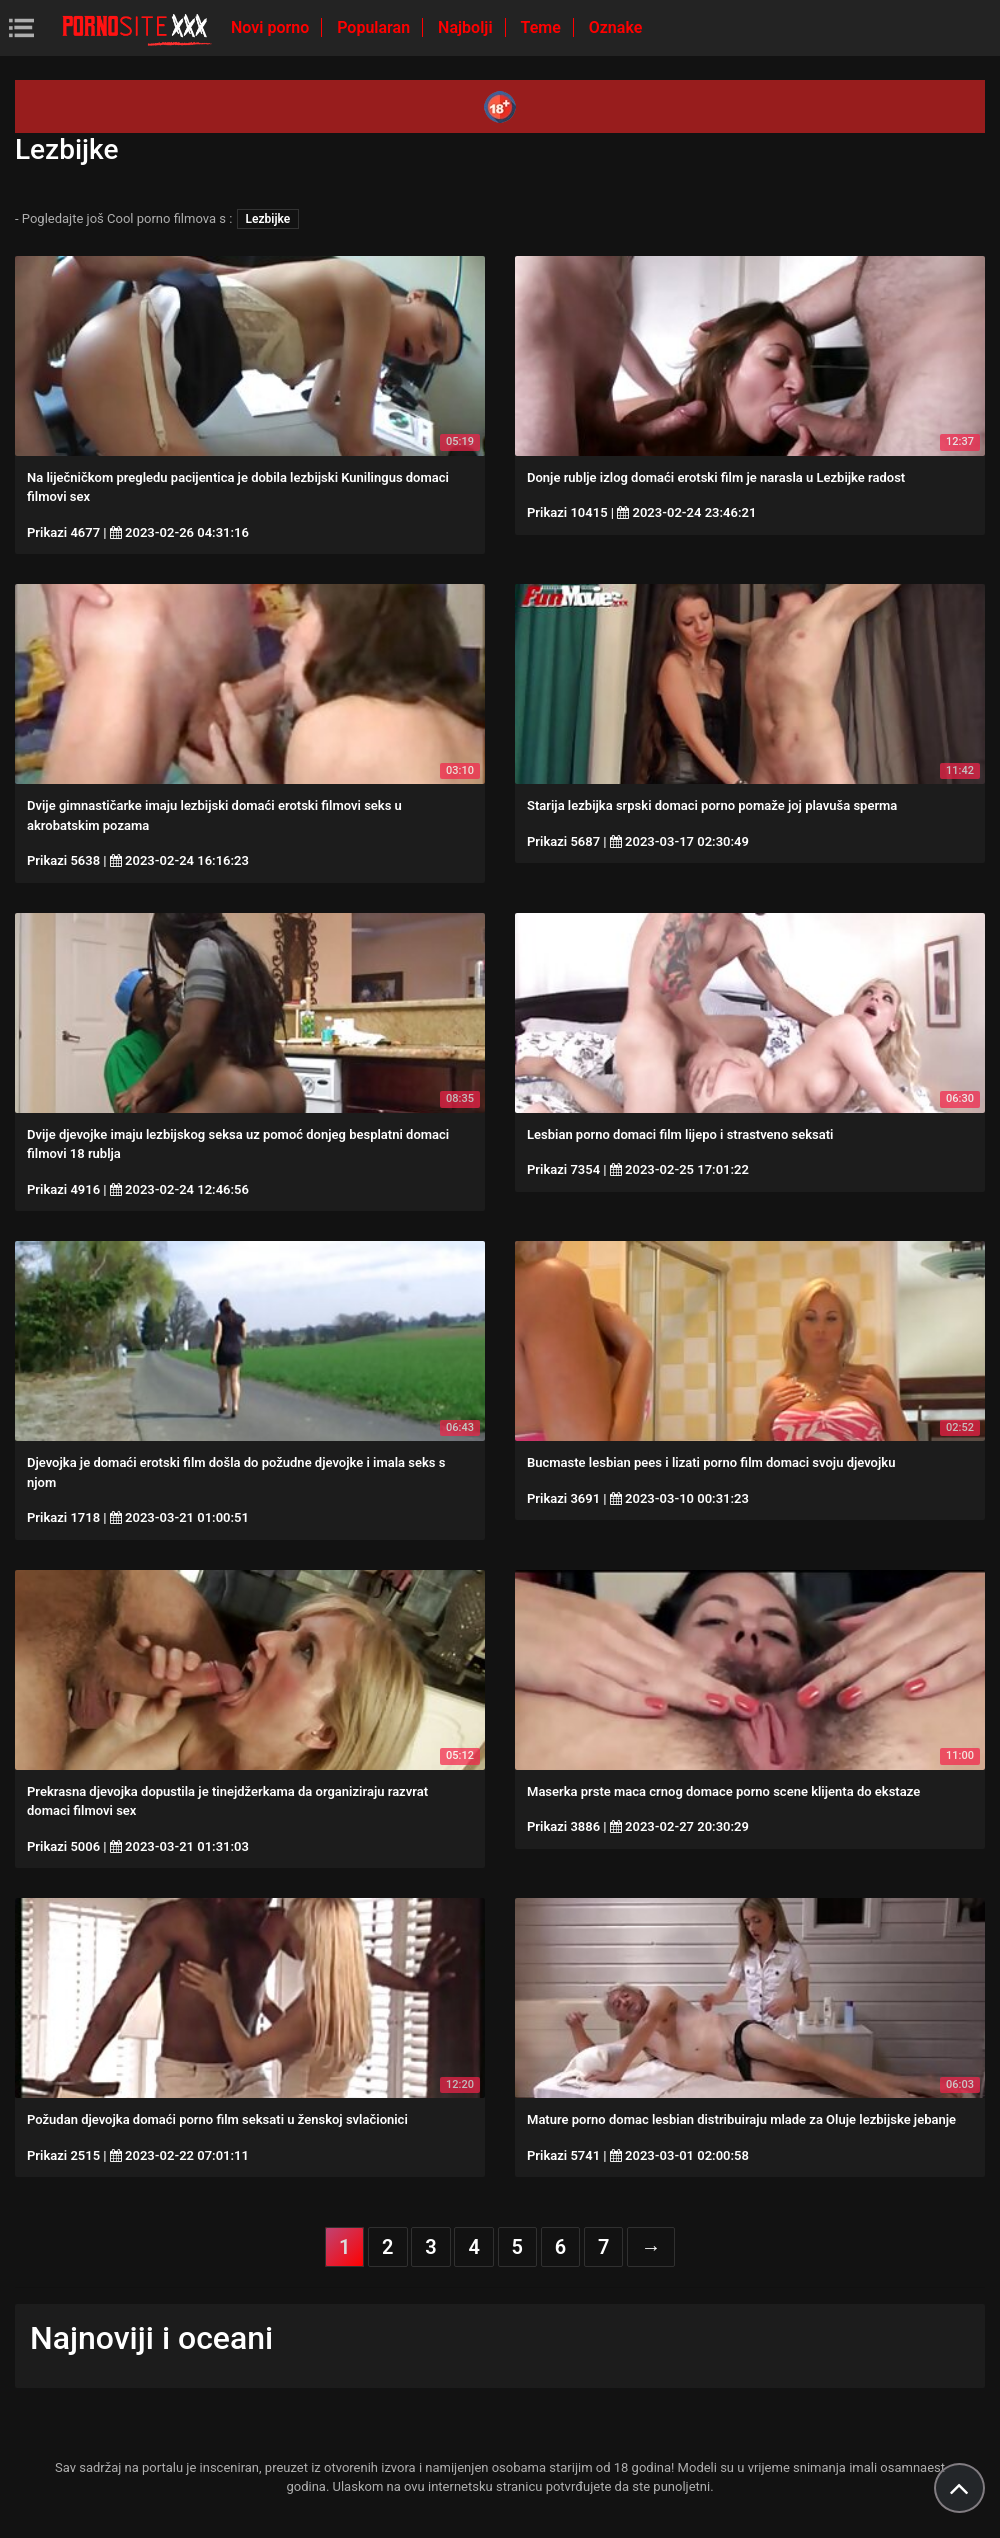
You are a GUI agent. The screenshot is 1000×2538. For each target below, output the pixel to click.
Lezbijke (268, 219)
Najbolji (467, 27)
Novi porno (272, 27)
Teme (543, 27)
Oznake (616, 27)
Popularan (375, 27)
